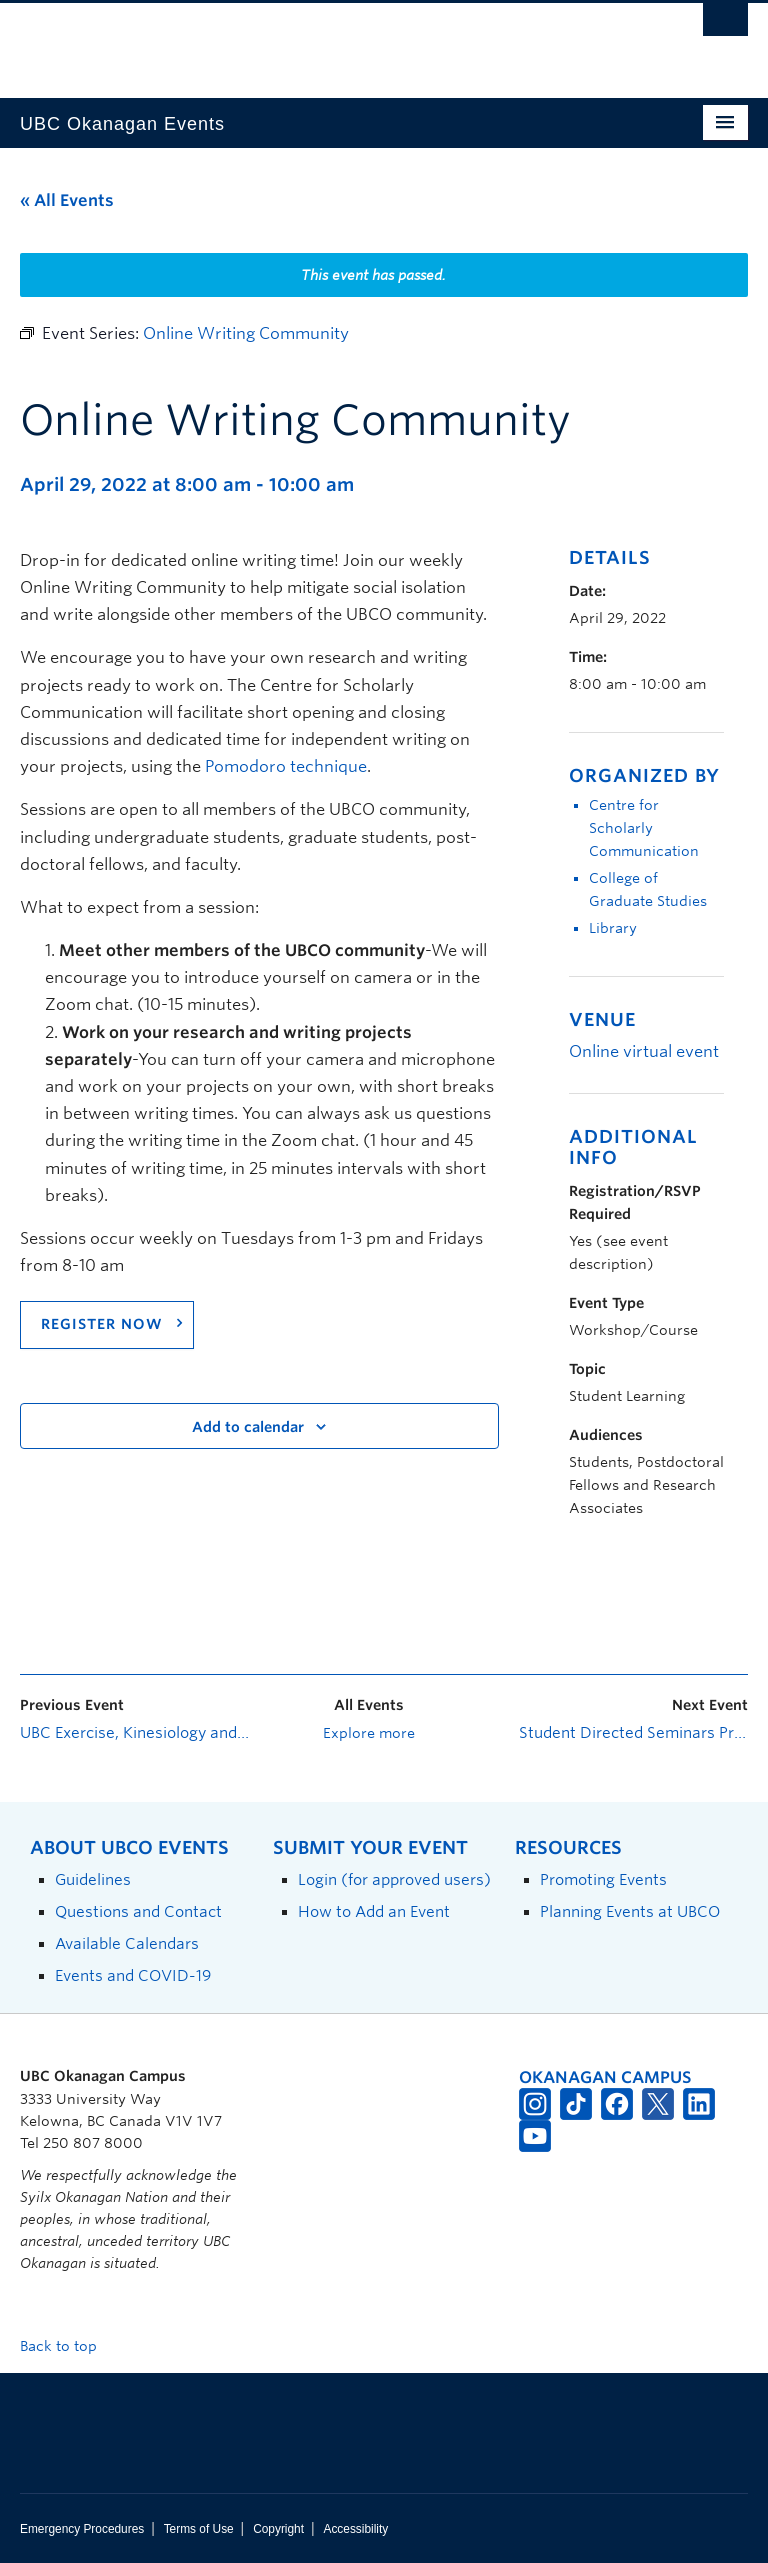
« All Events (67, 200)
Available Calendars (127, 1943)
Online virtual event (644, 1051)
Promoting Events (603, 1879)
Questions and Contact (138, 1911)
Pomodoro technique (286, 766)
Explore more (369, 1733)
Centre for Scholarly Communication (644, 828)
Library (613, 928)
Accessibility (355, 2529)
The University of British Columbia (329, 41)
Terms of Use (199, 2529)
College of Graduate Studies (648, 889)
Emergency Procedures (82, 2529)
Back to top (68, 2346)
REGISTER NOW (102, 1324)
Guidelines (93, 1879)
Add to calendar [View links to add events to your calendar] (248, 1427)
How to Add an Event (374, 1911)
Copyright (278, 2529)
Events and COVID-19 (133, 1975)
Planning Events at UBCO (630, 1911)
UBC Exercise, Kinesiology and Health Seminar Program (134, 1733)
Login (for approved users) (394, 1879)
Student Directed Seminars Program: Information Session (633, 1733)
